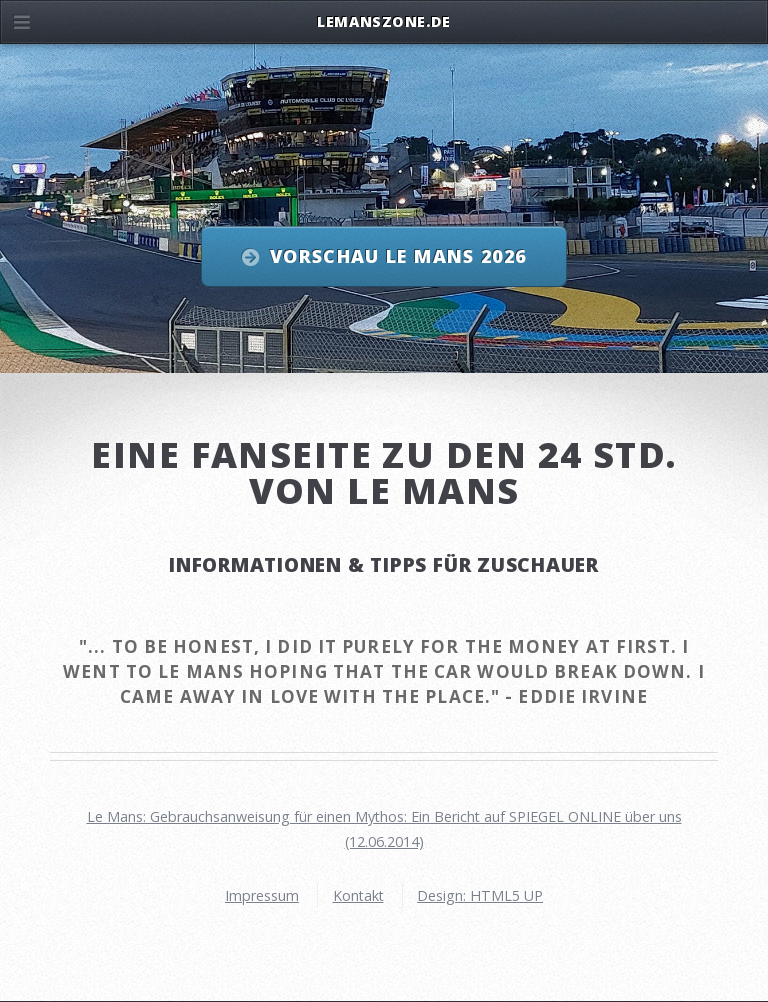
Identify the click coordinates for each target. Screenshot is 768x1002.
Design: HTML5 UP (480, 895)
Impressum (262, 895)
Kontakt (358, 895)
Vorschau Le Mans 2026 (398, 256)
